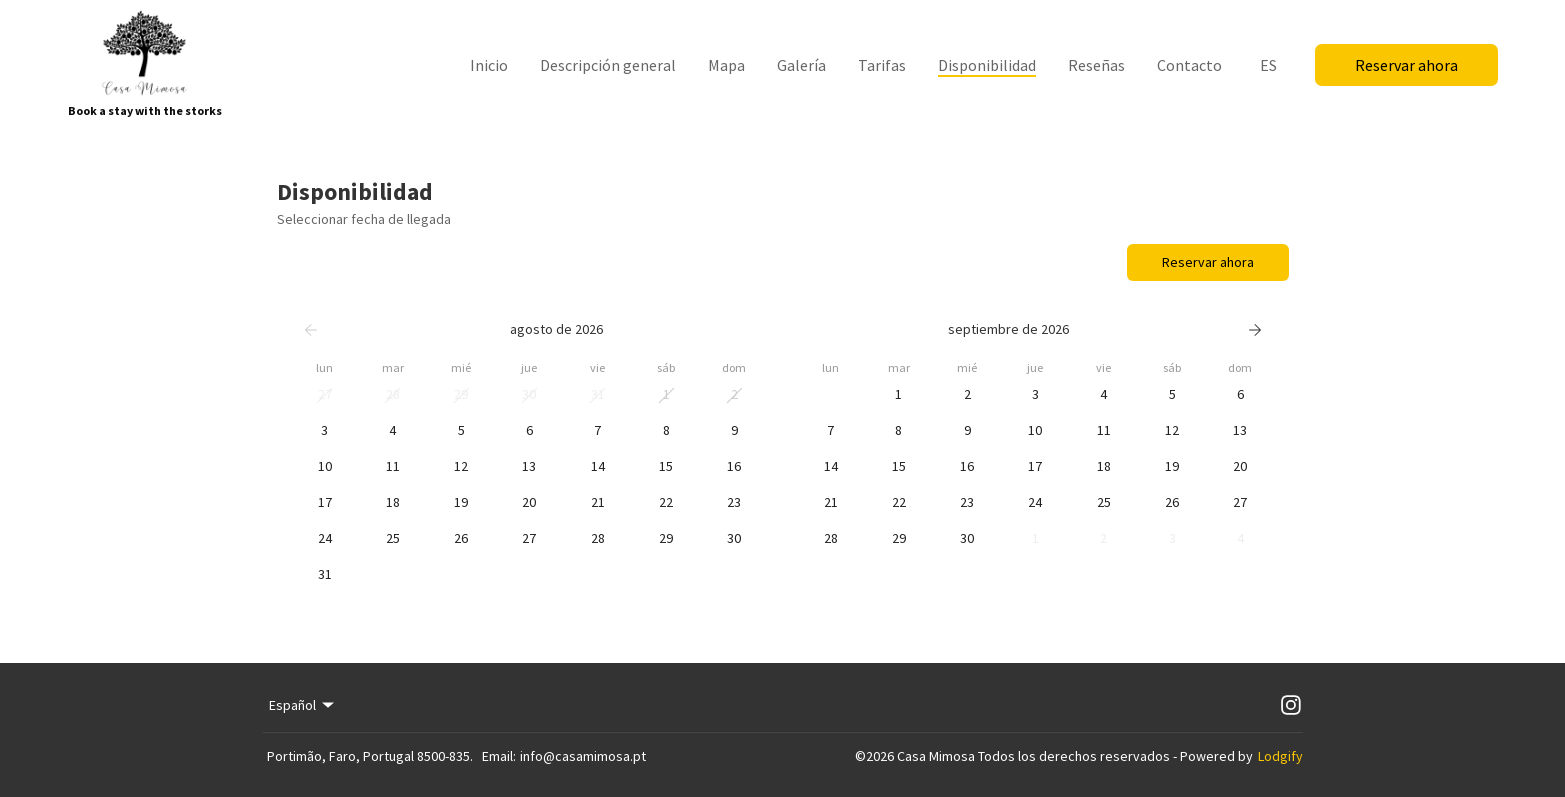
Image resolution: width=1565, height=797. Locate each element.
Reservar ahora (1406, 65)
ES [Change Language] (1268, 65)
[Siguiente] (1255, 330)
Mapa (726, 65)
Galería (801, 65)
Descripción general (608, 65)
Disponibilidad (987, 65)
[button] (325, 395)
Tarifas (882, 65)
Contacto (1189, 65)
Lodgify (1280, 756)
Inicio (489, 65)
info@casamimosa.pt (583, 756)
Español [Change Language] (303, 705)
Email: (499, 756)
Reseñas (1096, 65)
